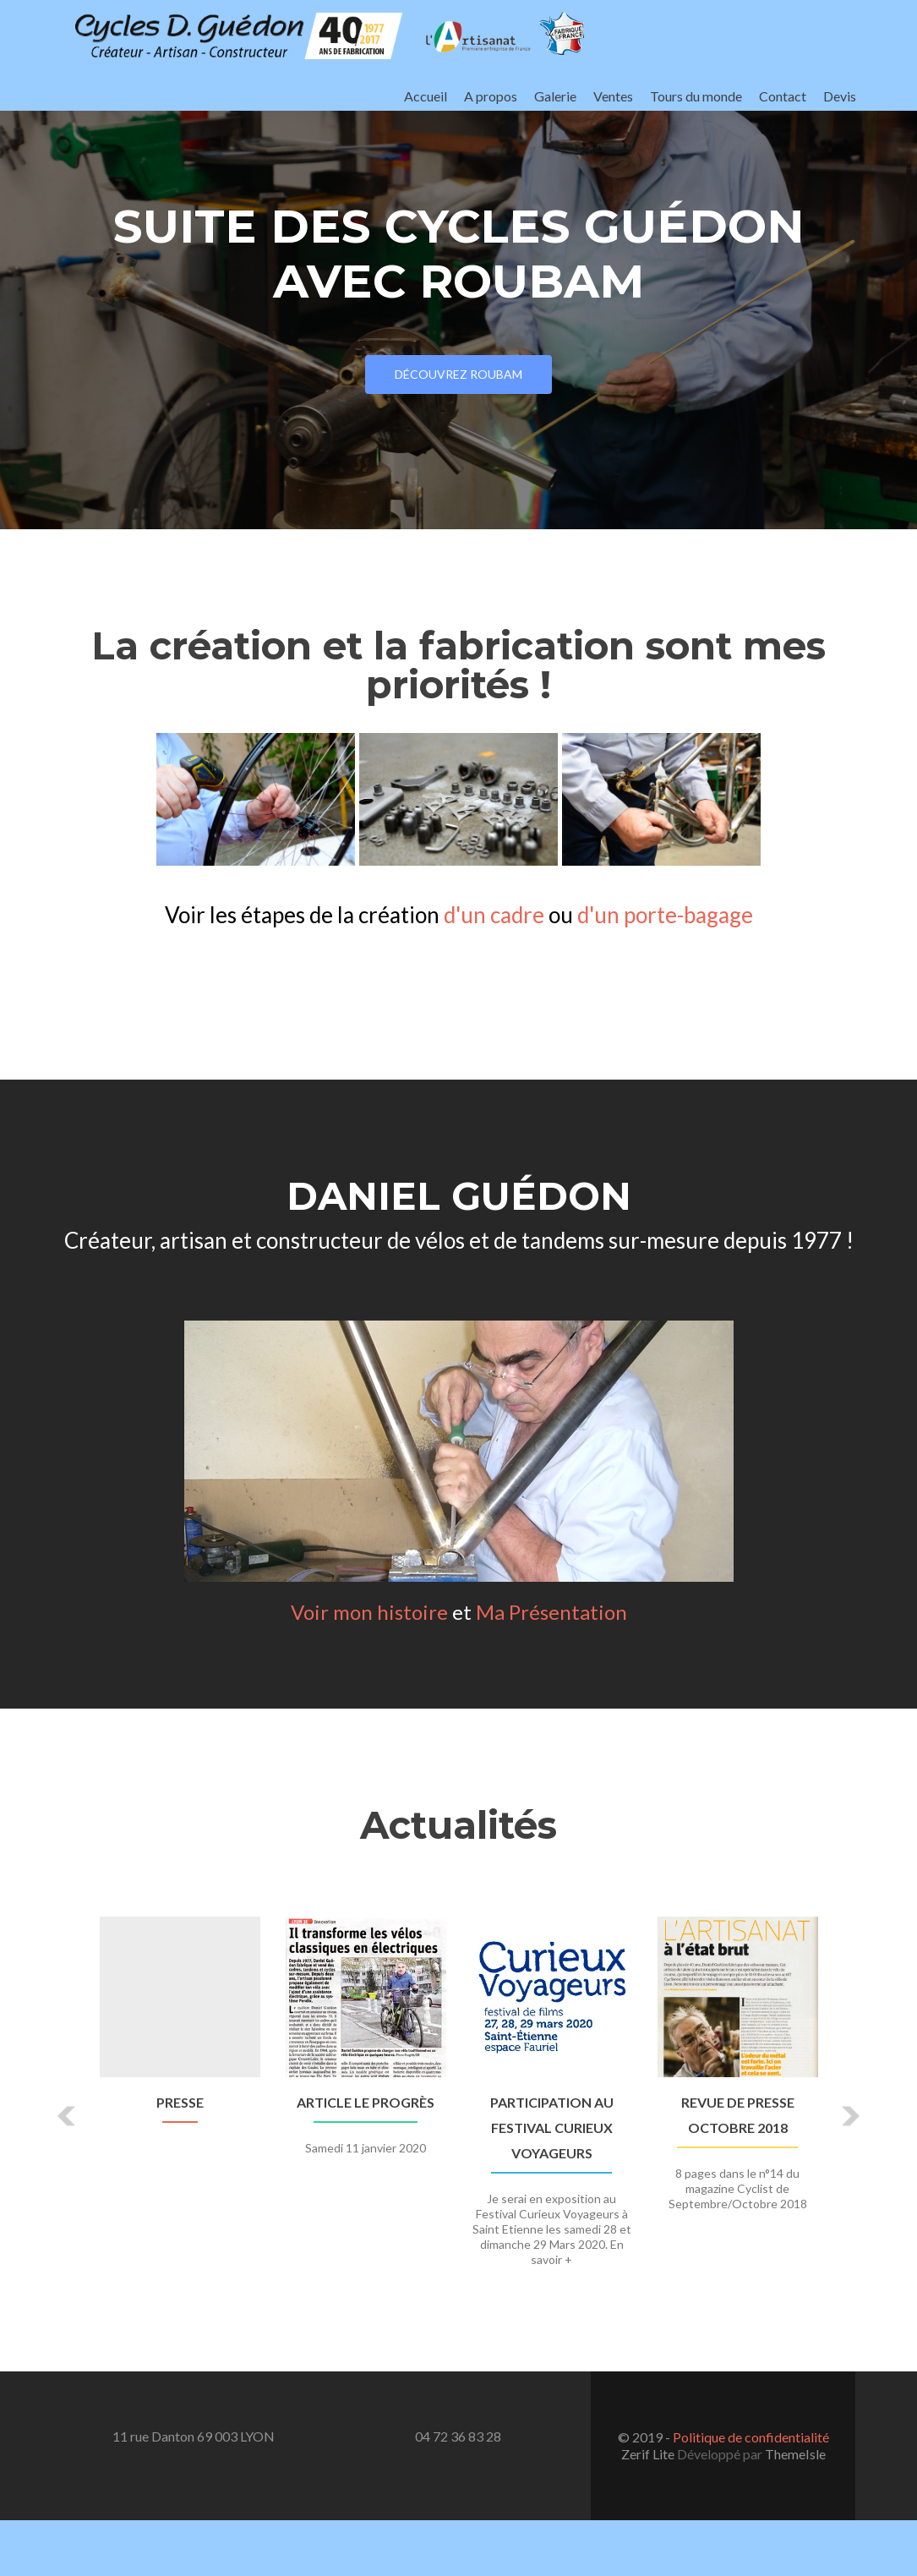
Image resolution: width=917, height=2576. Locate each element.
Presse (180, 2102)
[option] (459, 2103)
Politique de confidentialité (751, 2437)
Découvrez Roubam (458, 374)
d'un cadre (494, 914)
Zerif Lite (649, 2454)
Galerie (555, 96)
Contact (782, 96)
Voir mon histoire (369, 1612)
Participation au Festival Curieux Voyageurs (552, 2127)
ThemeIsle (795, 2454)
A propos (490, 96)
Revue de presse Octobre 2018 (737, 2115)
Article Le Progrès (365, 2102)
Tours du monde (696, 96)
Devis (839, 96)
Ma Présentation (551, 1612)
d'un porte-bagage (665, 914)
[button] (68, 2116)
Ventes (613, 96)
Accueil (425, 96)
